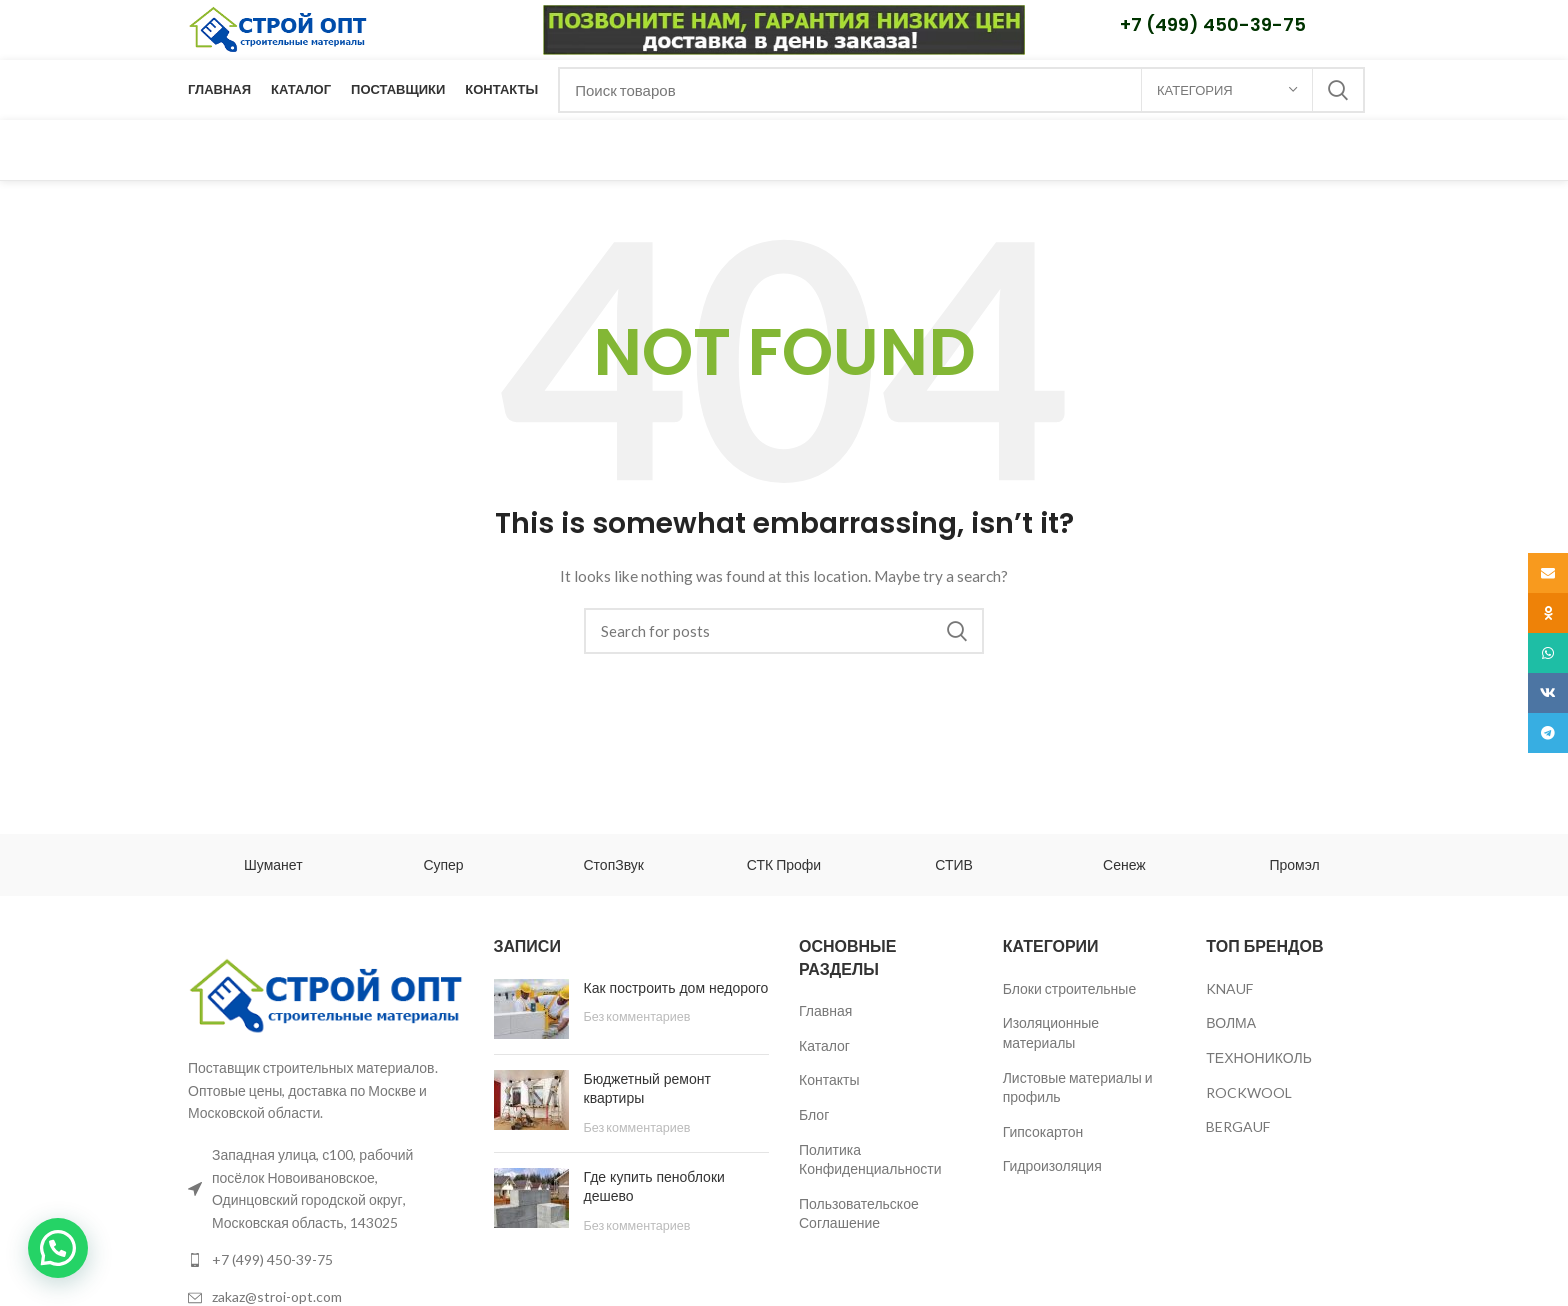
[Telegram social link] (1548, 733)
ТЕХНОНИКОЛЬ (1259, 1057)
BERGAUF (1238, 1126)
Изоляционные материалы (1051, 1032)
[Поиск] (961, 90)
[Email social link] (1548, 573)
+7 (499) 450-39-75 (1213, 24)
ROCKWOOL (1249, 1092)
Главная (825, 1010)
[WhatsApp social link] (1548, 653)
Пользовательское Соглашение (859, 1213)
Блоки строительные (1070, 988)
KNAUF (1229, 988)
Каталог (824, 1045)
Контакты (829, 1079)
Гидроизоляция (1052, 1165)
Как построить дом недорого (676, 988)
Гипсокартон (1043, 1131)
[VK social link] (1548, 693)
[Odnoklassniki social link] (1548, 613)
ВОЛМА (1231, 1022)
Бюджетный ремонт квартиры (647, 1089)
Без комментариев (637, 1016)
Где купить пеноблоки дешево (654, 1187)
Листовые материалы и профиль (1078, 1087)
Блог (814, 1114)
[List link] (326, 1260)
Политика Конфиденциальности (870, 1159)
